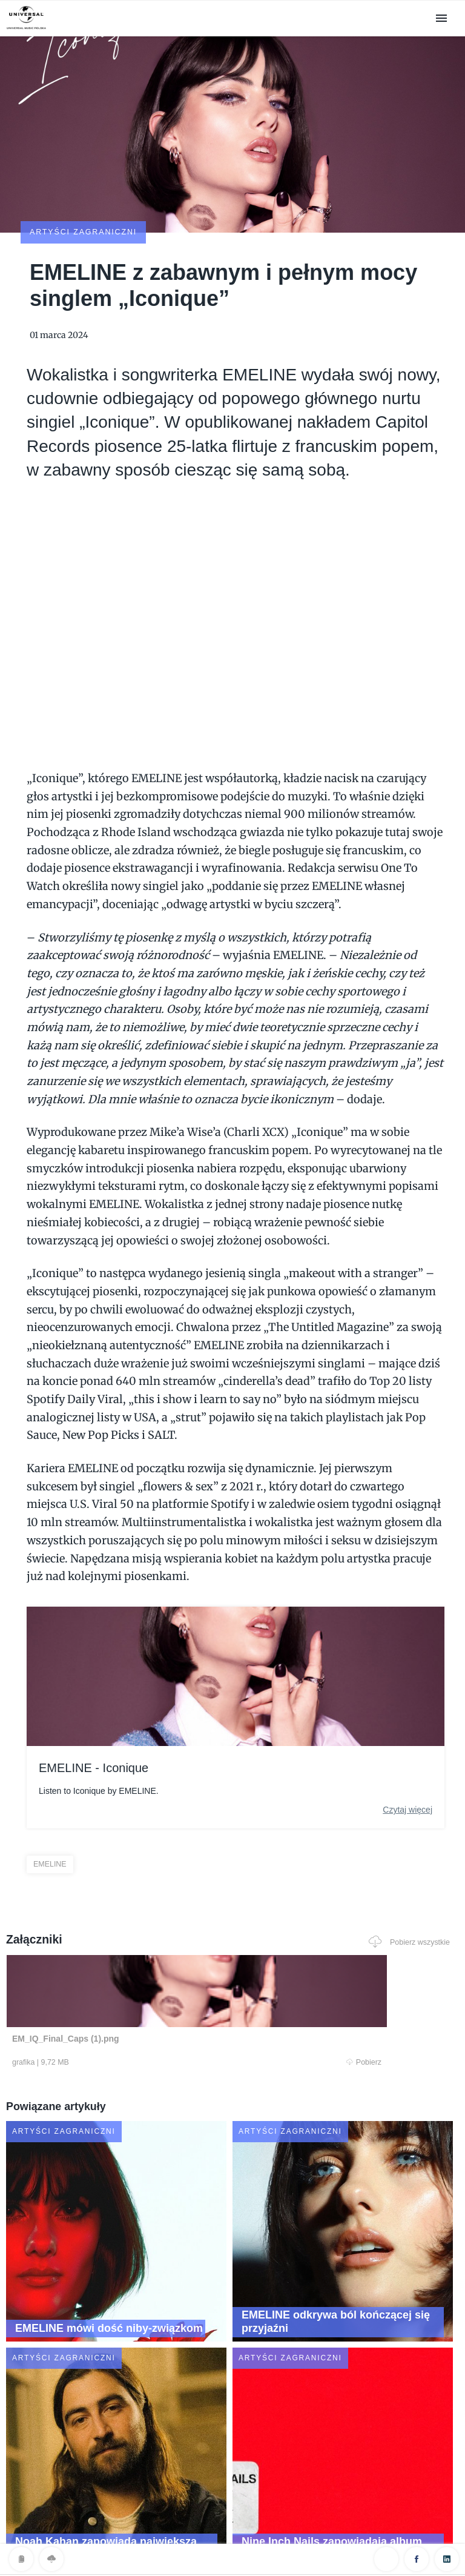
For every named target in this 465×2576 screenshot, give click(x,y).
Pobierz (125, 1993)
